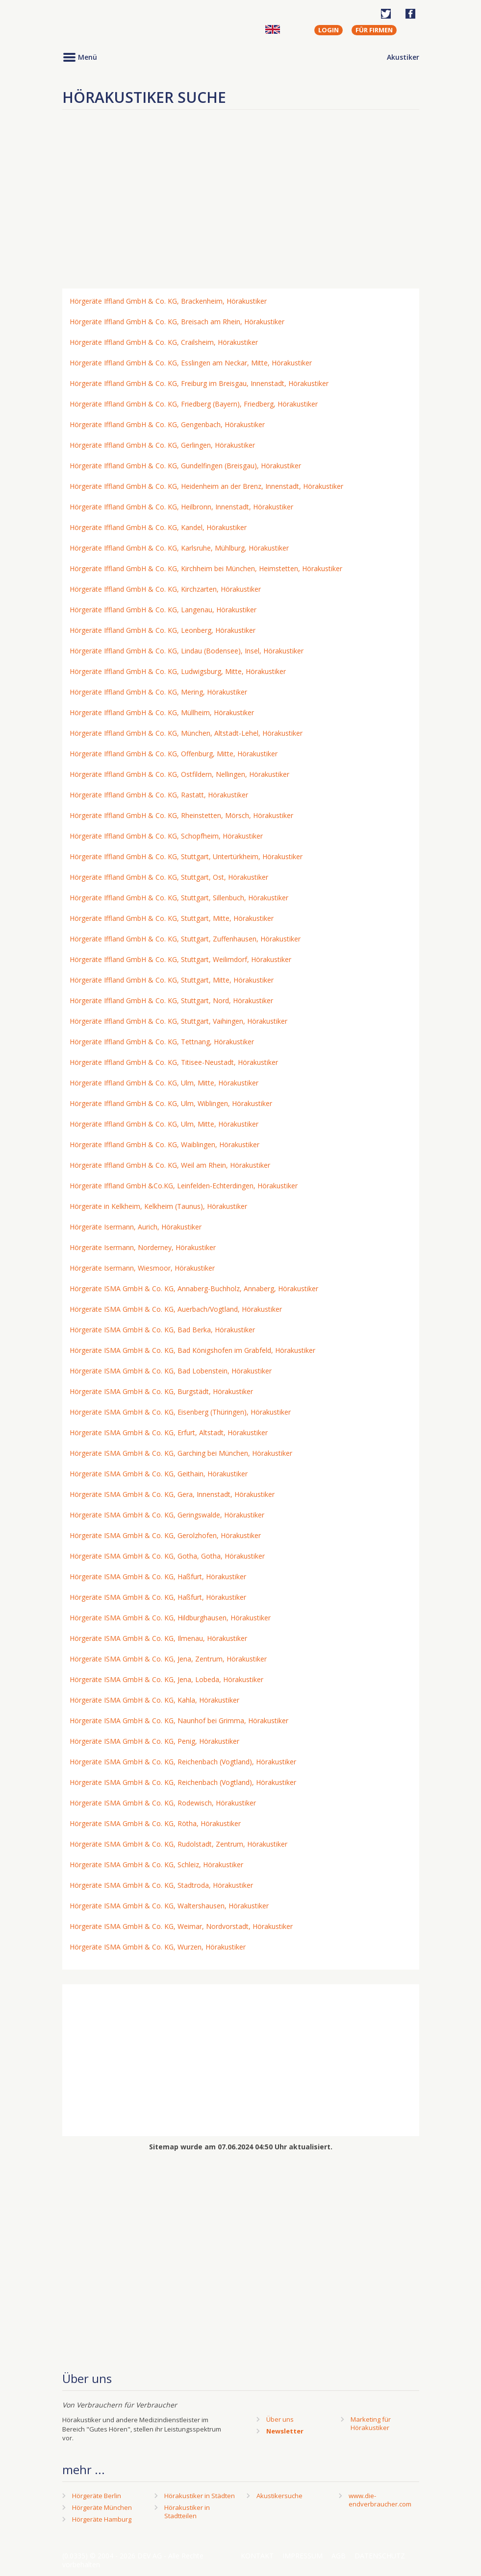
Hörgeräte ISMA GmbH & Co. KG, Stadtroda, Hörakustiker (161, 1885)
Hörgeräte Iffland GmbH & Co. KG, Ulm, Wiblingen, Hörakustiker (171, 1103)
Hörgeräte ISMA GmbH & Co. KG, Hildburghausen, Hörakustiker (170, 1617)
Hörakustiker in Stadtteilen (187, 2511)
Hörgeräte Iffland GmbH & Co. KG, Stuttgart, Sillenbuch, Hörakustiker (179, 897)
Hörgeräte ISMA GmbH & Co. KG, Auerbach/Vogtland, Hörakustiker (176, 1309)
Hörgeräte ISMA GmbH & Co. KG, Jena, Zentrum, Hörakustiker (168, 1658)
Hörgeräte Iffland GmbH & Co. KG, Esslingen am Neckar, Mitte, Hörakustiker (191, 362)
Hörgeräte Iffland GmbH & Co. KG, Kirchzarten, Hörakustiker (165, 589)
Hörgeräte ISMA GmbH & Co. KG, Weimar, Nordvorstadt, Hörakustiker (181, 1926)
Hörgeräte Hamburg (101, 2519)
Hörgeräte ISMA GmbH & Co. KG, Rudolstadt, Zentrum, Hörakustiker (178, 1844)
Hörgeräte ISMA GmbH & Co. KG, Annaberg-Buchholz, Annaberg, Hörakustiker (194, 1288)
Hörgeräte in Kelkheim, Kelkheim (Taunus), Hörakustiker (158, 1206)
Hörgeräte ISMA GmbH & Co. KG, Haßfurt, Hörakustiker (158, 1576)
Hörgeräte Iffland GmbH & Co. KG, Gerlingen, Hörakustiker (162, 445)
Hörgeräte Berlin (96, 2495)
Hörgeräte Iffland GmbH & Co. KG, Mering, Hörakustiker (158, 692)
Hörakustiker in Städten (199, 2495)
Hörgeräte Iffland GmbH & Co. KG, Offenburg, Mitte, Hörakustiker (174, 753)
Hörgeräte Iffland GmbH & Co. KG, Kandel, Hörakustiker (158, 527)
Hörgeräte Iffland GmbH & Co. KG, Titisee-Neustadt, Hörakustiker (174, 1062)
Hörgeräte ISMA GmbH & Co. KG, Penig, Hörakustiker (154, 1741)
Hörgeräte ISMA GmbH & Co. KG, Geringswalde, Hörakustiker (167, 1514)
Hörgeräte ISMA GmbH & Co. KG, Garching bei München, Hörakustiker (181, 1453)
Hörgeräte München (102, 2507)
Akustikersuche (279, 2495)
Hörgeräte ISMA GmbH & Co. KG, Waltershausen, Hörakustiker (169, 1905)
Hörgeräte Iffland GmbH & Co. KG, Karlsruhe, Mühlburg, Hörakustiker (179, 548)
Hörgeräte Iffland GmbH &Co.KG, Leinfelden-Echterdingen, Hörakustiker (184, 1185)
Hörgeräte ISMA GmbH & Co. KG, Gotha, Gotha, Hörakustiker (167, 1556)
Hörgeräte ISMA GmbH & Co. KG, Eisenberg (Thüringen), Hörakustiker (180, 1412)
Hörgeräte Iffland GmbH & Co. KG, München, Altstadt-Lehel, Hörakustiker (186, 733)
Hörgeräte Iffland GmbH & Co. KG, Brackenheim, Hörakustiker (168, 301)
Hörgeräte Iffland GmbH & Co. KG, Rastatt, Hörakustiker (159, 794)
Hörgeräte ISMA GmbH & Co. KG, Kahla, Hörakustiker (154, 1700)
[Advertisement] (240, 202)
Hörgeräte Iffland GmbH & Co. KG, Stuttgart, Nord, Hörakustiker (171, 1000)
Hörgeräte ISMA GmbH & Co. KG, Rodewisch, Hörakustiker (163, 1802)
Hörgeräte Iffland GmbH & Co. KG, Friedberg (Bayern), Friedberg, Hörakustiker (194, 404)
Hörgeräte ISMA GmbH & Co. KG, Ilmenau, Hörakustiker (158, 1638)
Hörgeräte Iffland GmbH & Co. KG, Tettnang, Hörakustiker (162, 1041)
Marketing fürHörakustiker (371, 2423)
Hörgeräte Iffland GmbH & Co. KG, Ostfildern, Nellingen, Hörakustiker (179, 774)
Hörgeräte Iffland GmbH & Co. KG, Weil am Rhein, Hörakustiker (170, 1165)
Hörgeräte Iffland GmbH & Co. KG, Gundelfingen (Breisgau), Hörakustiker (185, 465)
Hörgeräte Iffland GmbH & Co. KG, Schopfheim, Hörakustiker (166, 836)
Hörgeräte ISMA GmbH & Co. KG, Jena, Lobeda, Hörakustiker (166, 1679)
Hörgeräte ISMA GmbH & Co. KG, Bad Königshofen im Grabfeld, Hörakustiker (192, 1350)
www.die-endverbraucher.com (380, 2499)
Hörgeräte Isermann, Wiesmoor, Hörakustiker (142, 1268)
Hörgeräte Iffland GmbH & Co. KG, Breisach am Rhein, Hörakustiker (177, 321)
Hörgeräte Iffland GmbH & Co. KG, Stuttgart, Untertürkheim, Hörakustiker (186, 856)
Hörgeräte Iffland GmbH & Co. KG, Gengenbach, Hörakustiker (167, 424)
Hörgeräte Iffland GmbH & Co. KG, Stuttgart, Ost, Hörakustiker (169, 877)
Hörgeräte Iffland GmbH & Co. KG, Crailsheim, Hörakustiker (164, 342)
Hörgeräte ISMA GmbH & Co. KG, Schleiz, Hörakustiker (156, 1864)
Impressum (302, 2555)
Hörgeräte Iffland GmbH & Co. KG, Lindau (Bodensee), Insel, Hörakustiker (187, 650)
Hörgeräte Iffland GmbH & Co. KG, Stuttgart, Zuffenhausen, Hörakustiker (185, 938)
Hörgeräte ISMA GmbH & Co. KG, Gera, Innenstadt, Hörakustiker (172, 1494)
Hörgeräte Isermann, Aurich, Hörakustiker (136, 1226)
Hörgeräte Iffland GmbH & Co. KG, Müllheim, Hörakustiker (162, 712)
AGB (338, 2555)
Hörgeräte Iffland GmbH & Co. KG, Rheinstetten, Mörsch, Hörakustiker (181, 815)
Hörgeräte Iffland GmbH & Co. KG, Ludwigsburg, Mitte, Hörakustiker (178, 671)
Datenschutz (379, 2555)
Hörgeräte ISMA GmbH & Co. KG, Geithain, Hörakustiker (159, 1473)
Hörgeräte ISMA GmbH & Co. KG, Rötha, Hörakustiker (155, 1823)
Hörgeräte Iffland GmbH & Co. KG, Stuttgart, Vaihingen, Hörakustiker (178, 1021)
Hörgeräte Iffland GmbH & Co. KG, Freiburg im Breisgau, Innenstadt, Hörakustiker (199, 383)
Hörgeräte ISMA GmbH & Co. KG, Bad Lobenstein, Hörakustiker (171, 1370)
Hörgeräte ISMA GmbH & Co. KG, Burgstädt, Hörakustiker (161, 1391)
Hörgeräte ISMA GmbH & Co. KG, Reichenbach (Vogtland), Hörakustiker (183, 1761)
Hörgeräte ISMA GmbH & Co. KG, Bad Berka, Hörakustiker (162, 1329)
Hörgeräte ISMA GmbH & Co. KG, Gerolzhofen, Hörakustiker (165, 1535)
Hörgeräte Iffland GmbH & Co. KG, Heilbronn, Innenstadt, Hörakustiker (181, 506)
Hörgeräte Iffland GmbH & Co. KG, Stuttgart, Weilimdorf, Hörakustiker (180, 959)
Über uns (280, 2419)
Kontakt (257, 2555)
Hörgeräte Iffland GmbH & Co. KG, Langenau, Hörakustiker (163, 609)
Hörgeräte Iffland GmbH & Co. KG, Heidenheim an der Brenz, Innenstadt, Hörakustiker (206, 486)
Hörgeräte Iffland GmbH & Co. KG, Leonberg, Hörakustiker (162, 630)
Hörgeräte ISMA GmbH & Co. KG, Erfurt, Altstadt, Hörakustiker (169, 1432)
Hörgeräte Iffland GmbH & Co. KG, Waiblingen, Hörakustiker (164, 1144)
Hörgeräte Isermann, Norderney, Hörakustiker (143, 1247)
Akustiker (403, 57)
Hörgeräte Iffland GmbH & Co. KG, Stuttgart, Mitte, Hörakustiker (172, 918)
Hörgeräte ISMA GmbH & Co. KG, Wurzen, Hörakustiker (158, 1946)
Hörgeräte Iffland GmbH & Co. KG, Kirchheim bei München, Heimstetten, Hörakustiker (206, 568)
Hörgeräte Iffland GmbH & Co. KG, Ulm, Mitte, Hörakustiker (164, 1082)
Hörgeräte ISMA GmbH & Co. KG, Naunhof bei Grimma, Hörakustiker (179, 1720)
